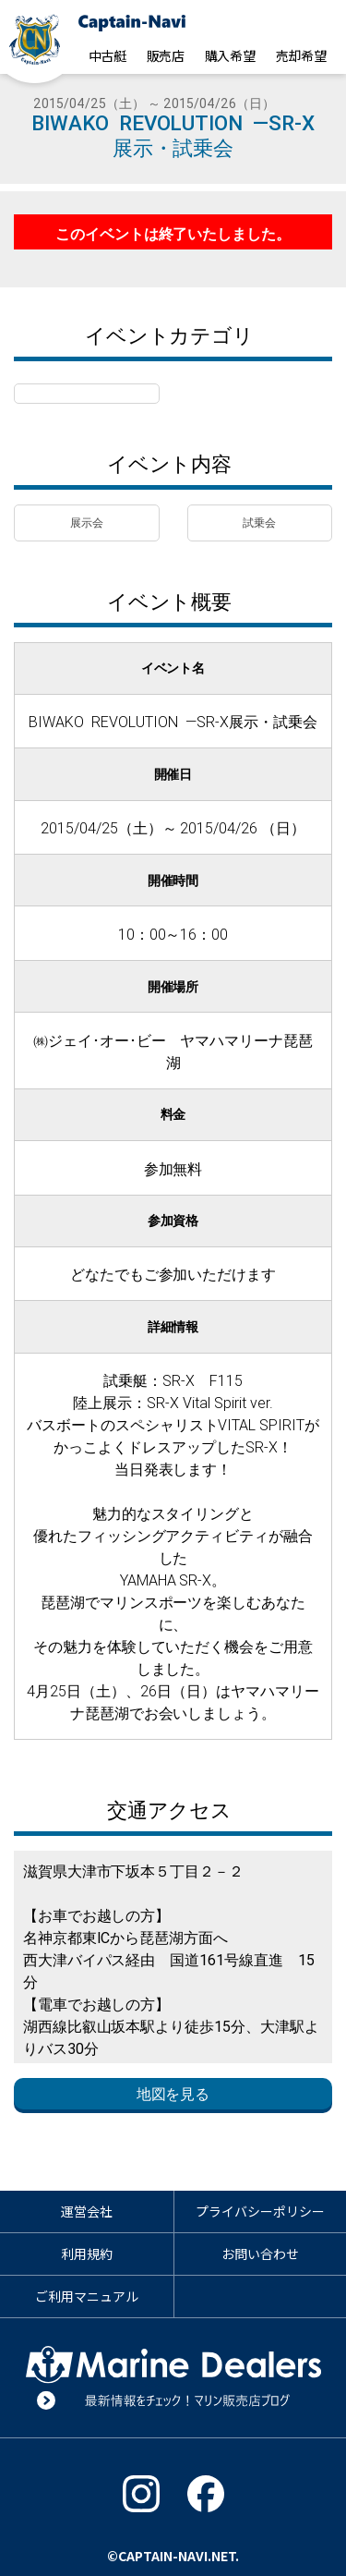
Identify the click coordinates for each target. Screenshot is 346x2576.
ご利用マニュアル (86, 2296)
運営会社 (87, 2211)
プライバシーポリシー (260, 2211)
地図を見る (173, 2093)
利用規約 (87, 2253)
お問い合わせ (260, 2253)
